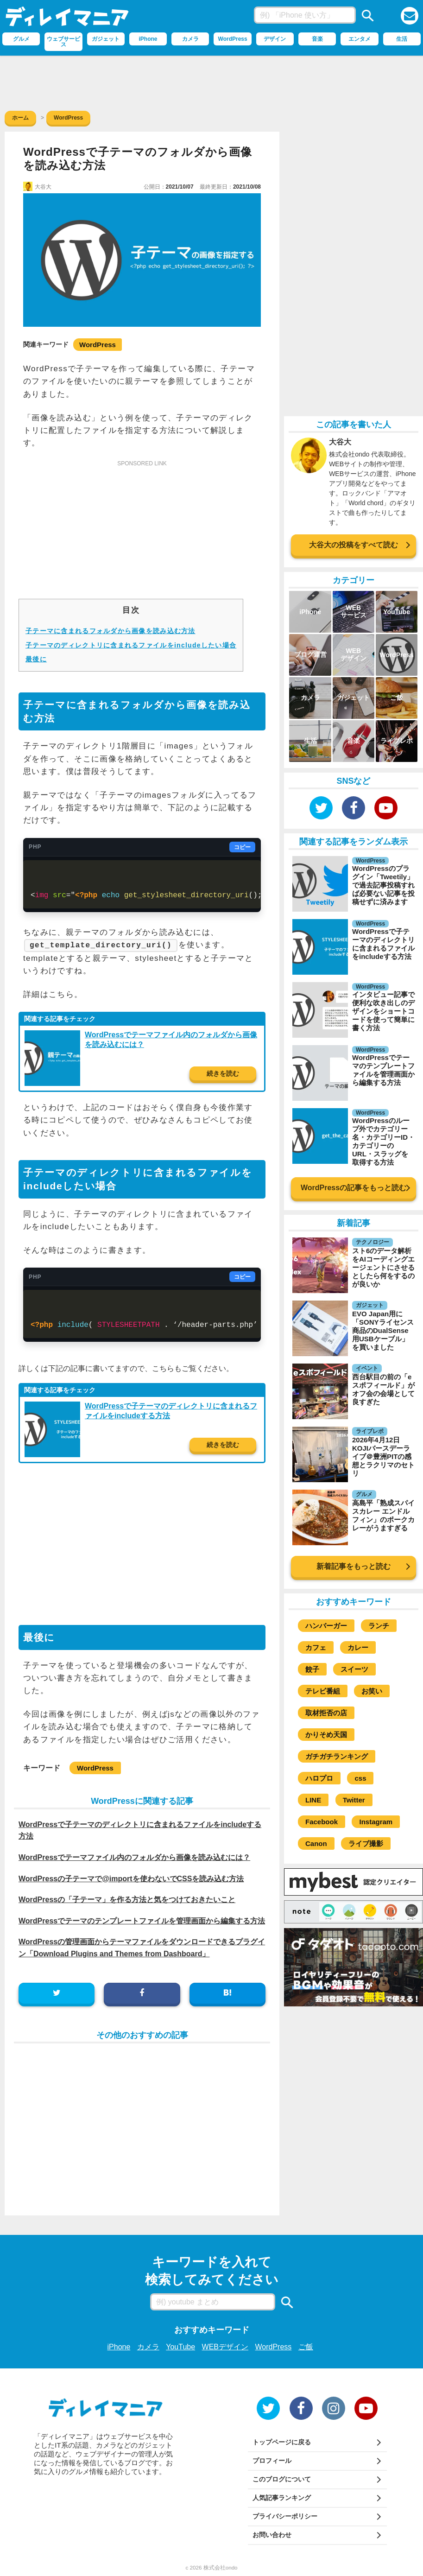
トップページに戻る (282, 2442)
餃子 (312, 1669)
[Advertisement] (211, 81)
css (360, 1778)
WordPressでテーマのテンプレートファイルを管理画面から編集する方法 (142, 1920)
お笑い (371, 1691)
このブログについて (282, 2479)
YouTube (180, 2347)
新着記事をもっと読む (353, 1566)
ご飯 (305, 2347)
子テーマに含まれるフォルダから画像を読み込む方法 (110, 630)
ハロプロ (319, 1778)
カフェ (315, 1647)
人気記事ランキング (282, 2497)
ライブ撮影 (365, 1843)
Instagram (375, 1822)
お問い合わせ (272, 2534)
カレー (357, 1647)
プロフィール (272, 2460)
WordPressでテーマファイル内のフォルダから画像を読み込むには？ (134, 1857)
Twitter (354, 1800)
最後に (36, 659)
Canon (316, 1843)
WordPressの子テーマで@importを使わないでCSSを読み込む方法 (131, 1878)
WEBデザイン (225, 2347)
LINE (313, 1800)
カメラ (148, 2347)
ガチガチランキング (336, 1756)
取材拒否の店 (326, 1713)
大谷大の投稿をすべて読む (353, 545)
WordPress (97, 345)
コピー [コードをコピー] (242, 847)
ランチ (378, 1626)
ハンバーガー (326, 1626)
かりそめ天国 (326, 1734)
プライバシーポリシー (285, 2516)
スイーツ (354, 1669)
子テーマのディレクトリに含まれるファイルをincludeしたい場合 (130, 645)
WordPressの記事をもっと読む (353, 1188)
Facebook (321, 1822)
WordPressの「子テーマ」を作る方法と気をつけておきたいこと (127, 1899)
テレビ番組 (322, 1691)
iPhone (119, 2347)
